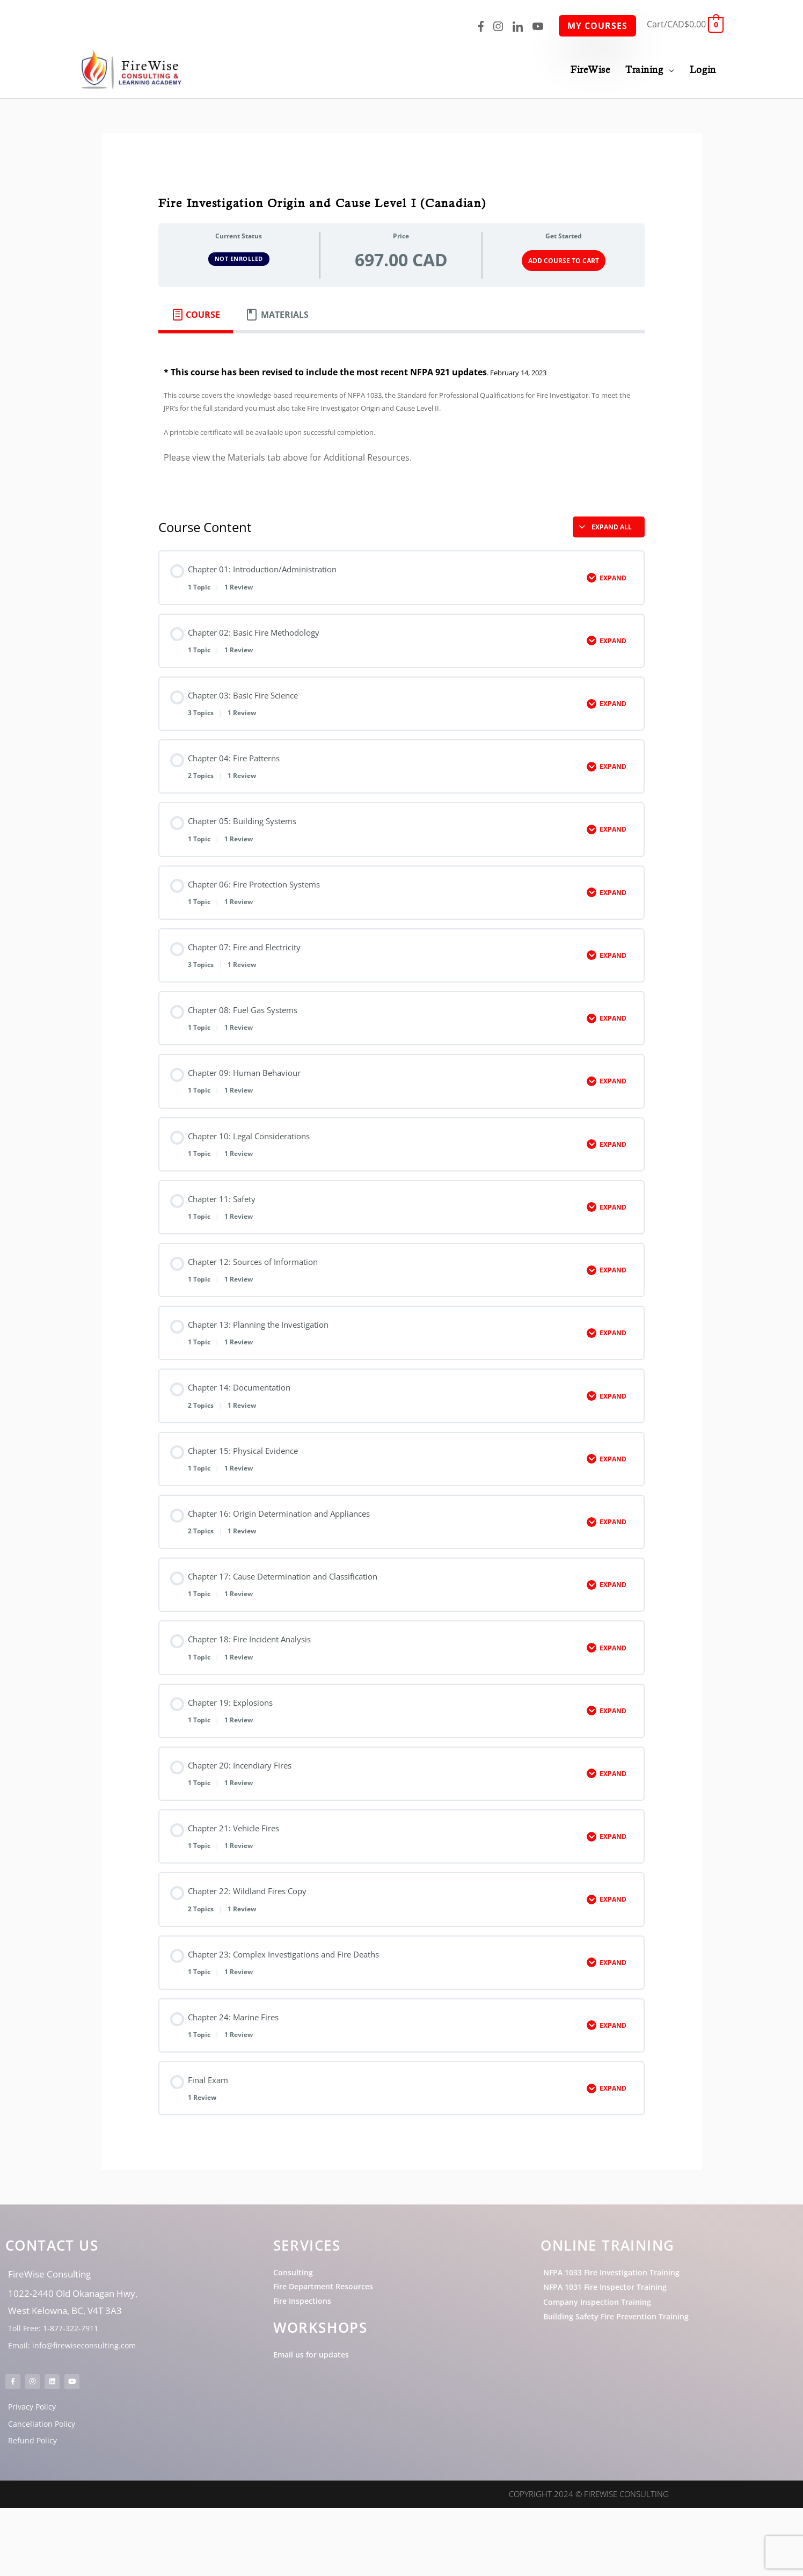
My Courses (597, 26)
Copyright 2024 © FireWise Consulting (589, 2562)
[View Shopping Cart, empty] (685, 24)
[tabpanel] (401, 415)
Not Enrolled (239, 257)
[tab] (195, 312)
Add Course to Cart (563, 258)
